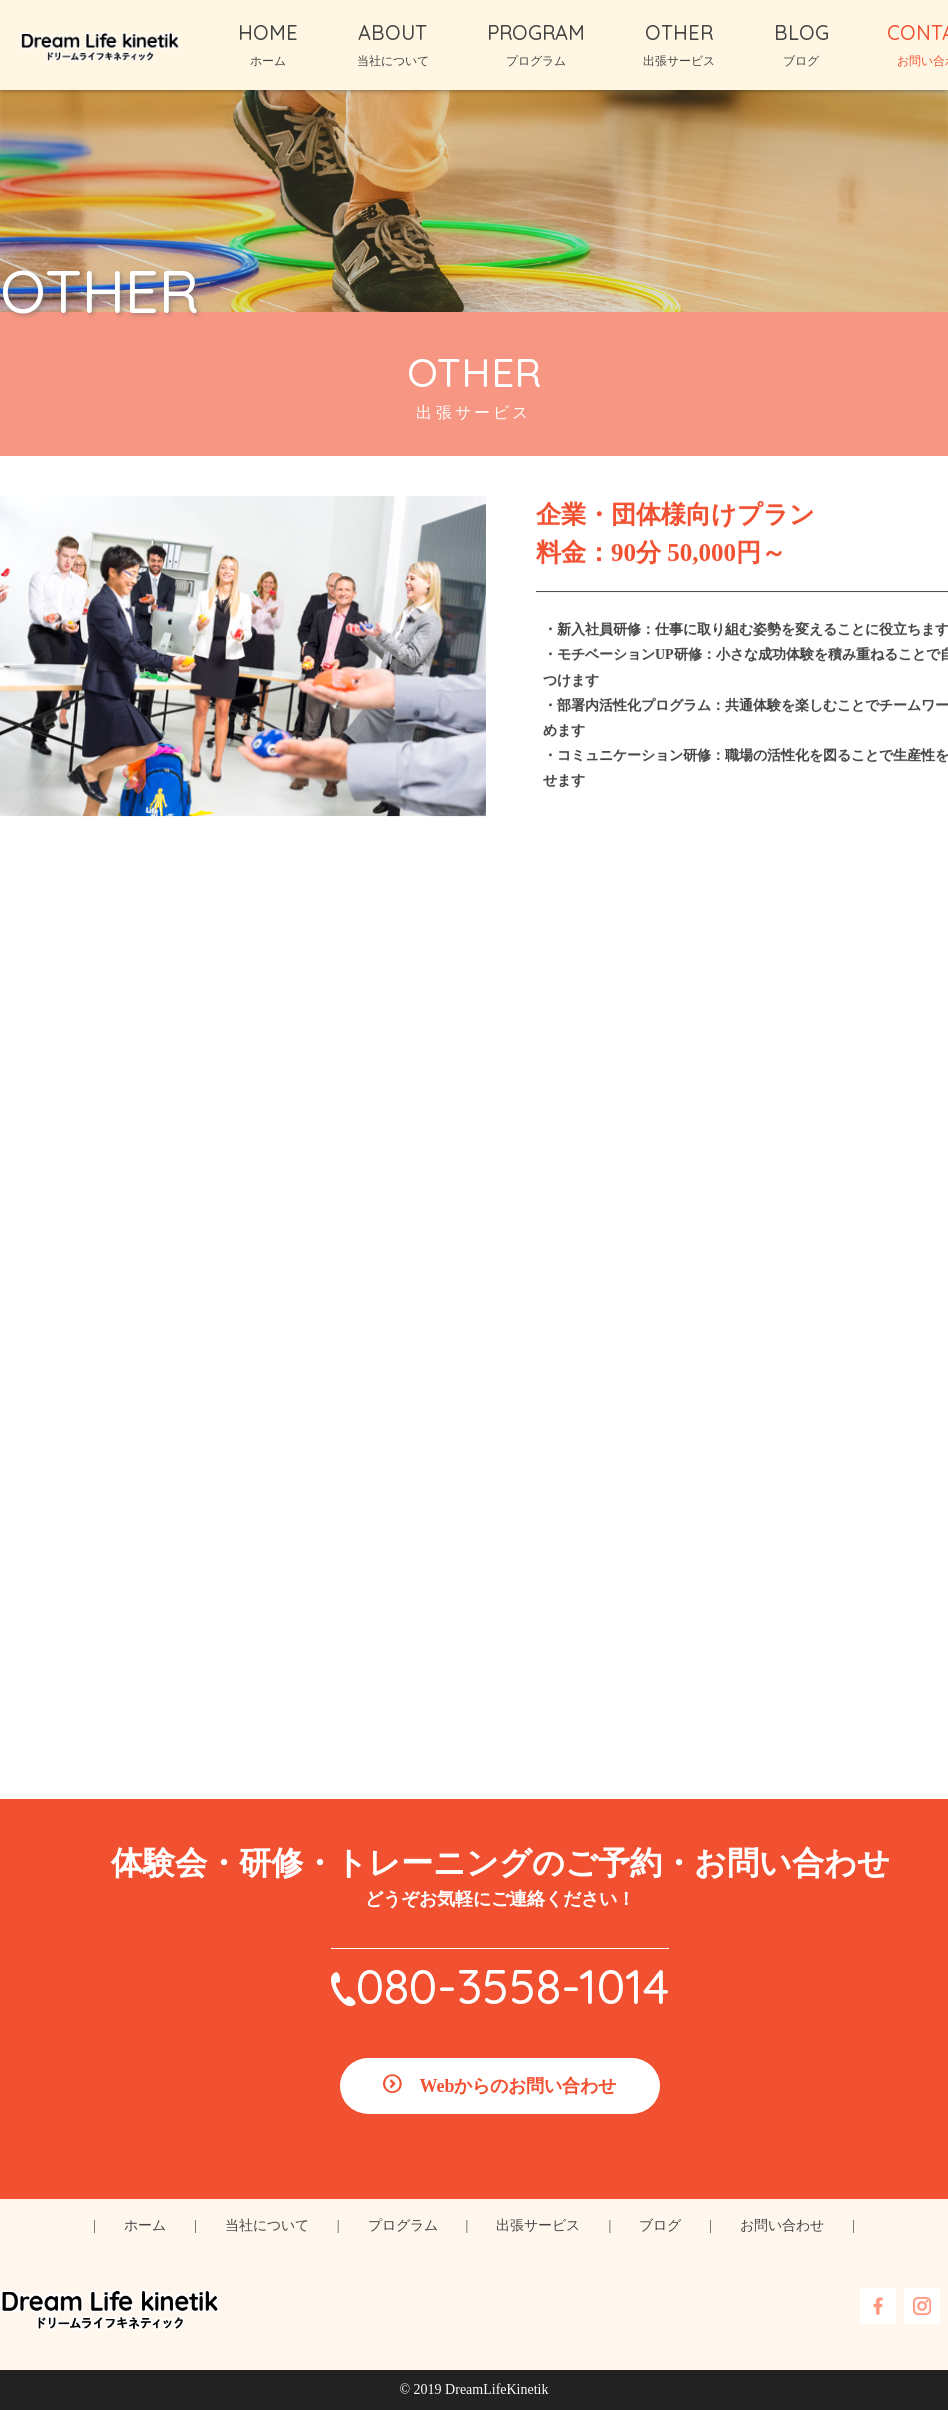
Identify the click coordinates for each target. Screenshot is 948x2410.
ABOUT (392, 32)
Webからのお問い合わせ (517, 2086)
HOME (268, 32)
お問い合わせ (782, 2225)
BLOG (801, 32)
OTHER (679, 32)
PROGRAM (536, 32)
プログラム (403, 2225)
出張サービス (538, 2225)
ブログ (660, 2225)
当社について (267, 2225)
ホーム (145, 2225)
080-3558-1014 (512, 1986)
